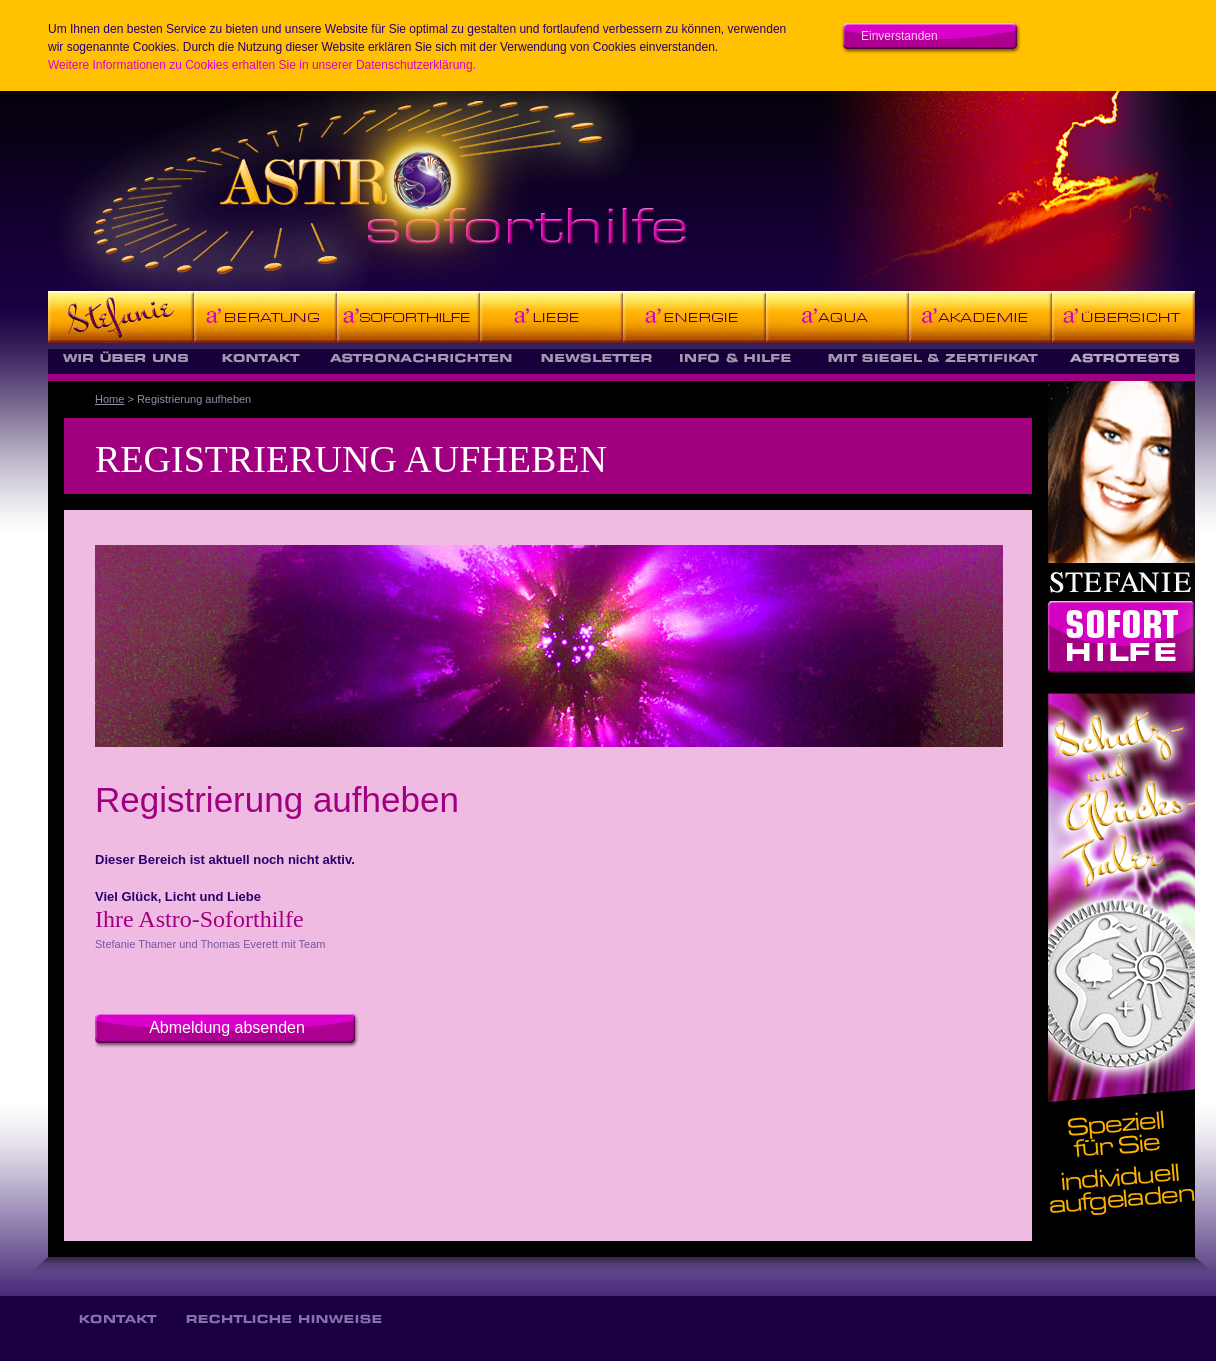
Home (109, 399)
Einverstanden (899, 36)
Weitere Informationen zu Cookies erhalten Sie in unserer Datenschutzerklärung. (262, 65)
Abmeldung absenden (227, 1027)
